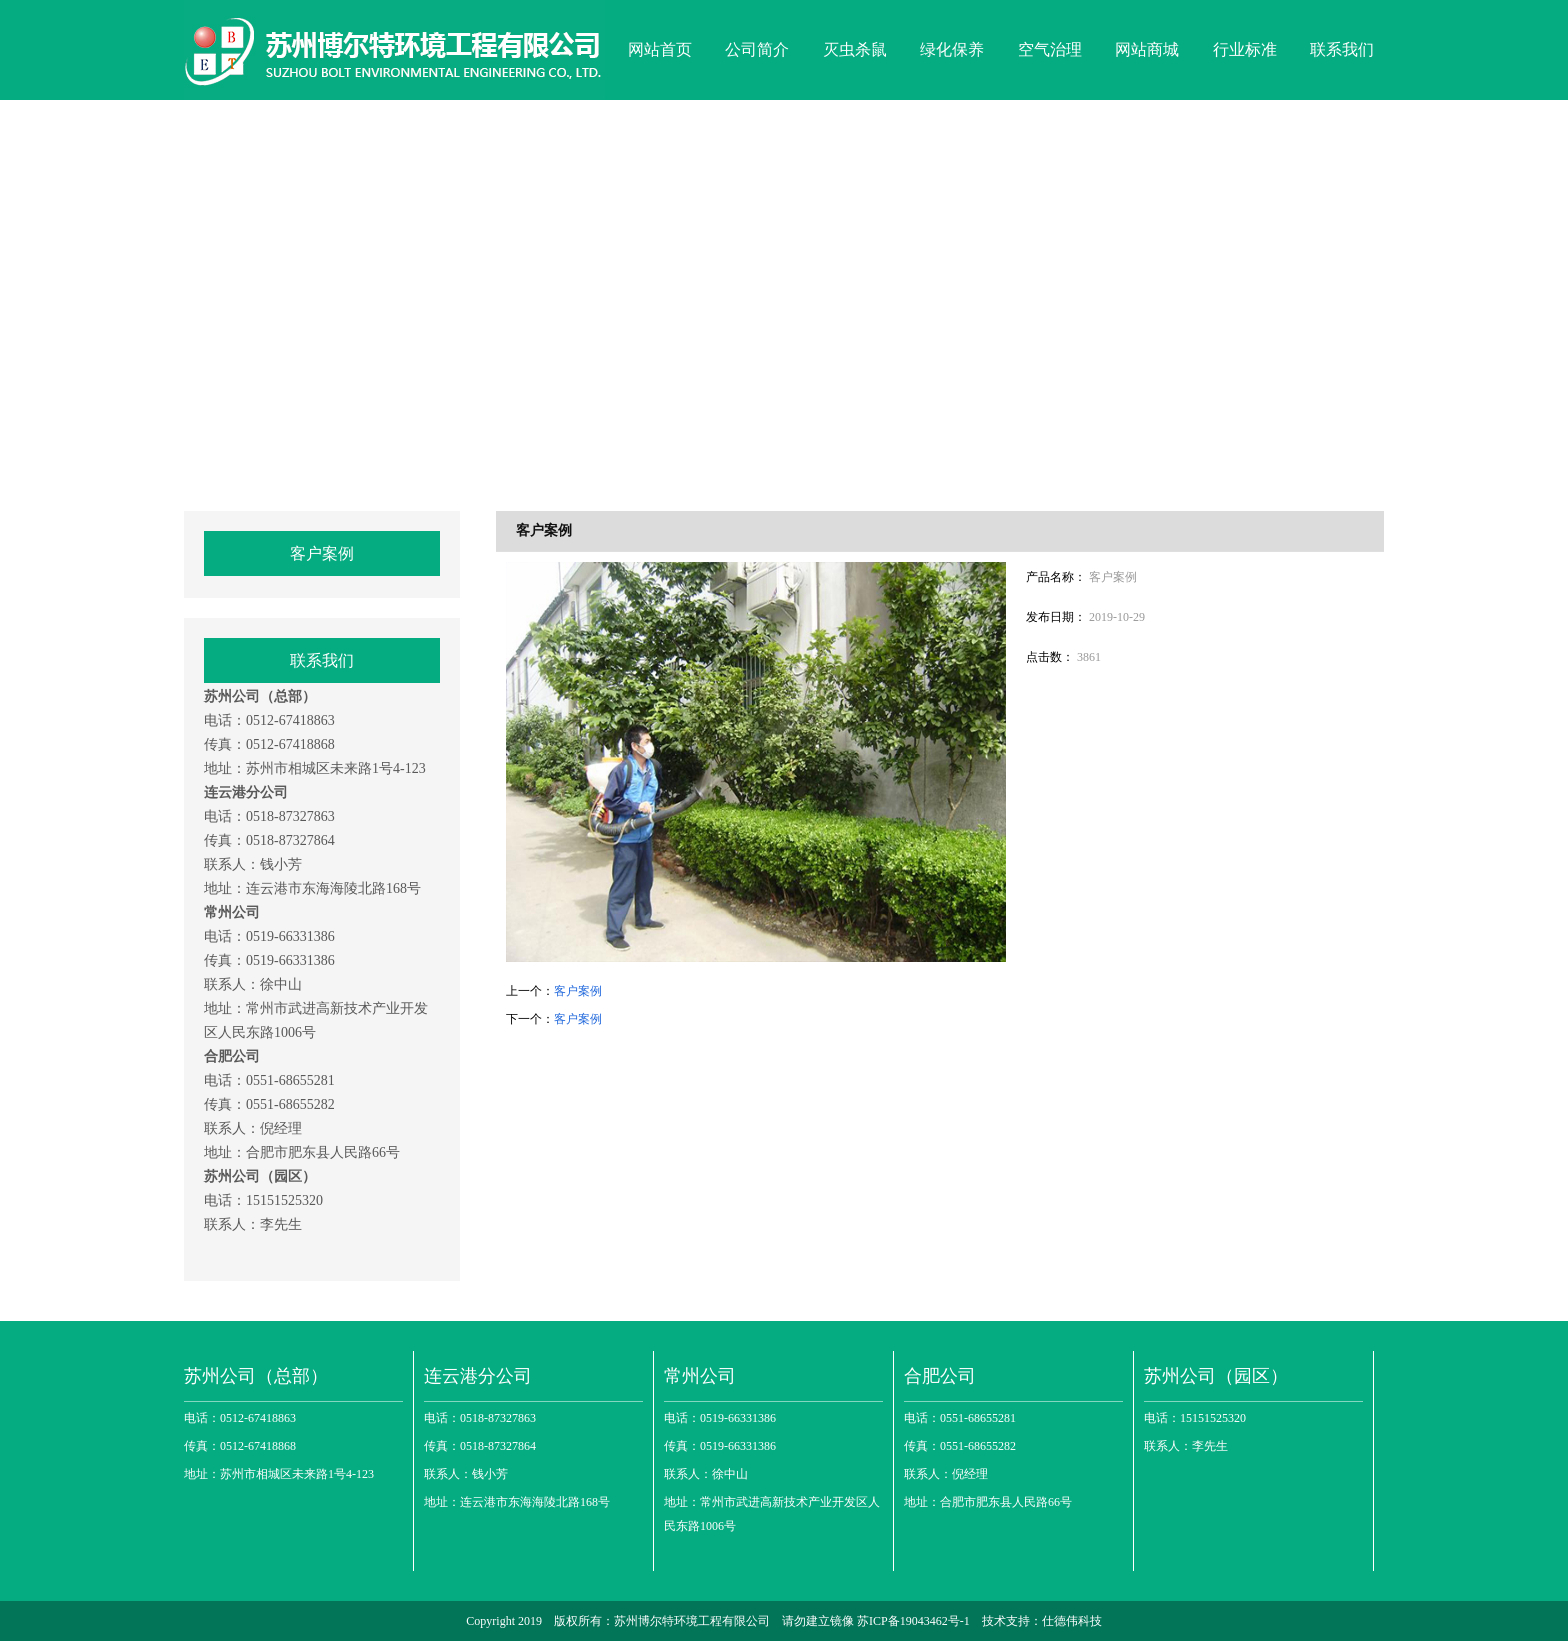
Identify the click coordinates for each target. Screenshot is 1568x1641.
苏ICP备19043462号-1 (915, 1621)
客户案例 (322, 553)
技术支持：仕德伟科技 (1042, 1621)
